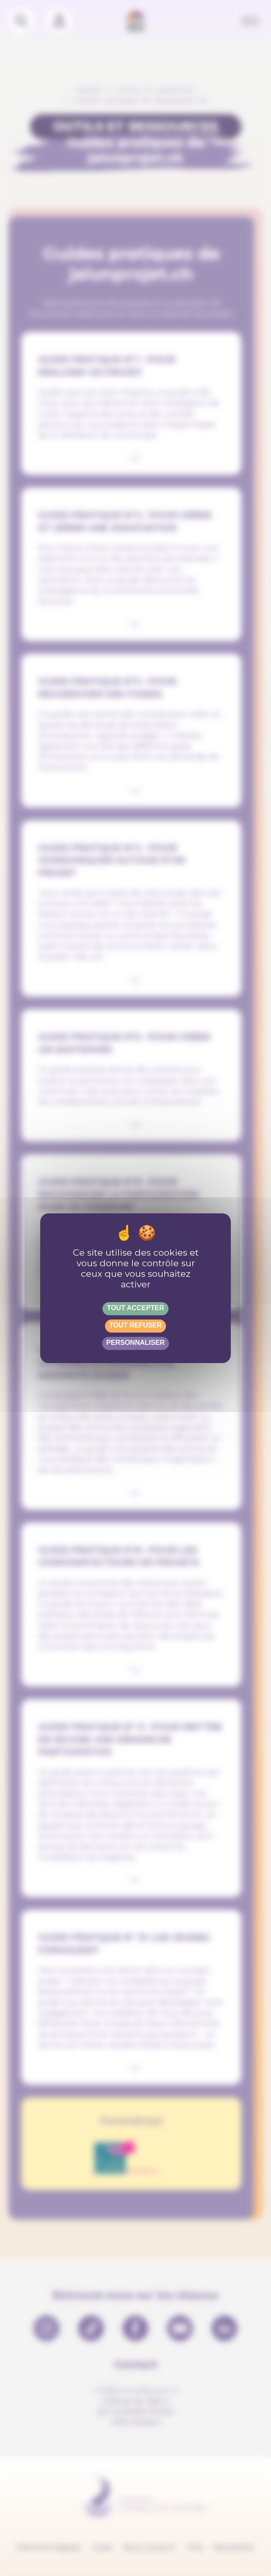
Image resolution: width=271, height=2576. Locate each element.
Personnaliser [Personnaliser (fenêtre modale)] (135, 1342)
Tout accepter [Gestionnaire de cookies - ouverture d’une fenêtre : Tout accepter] (135, 1307)
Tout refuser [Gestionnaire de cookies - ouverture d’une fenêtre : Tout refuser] (135, 1325)
